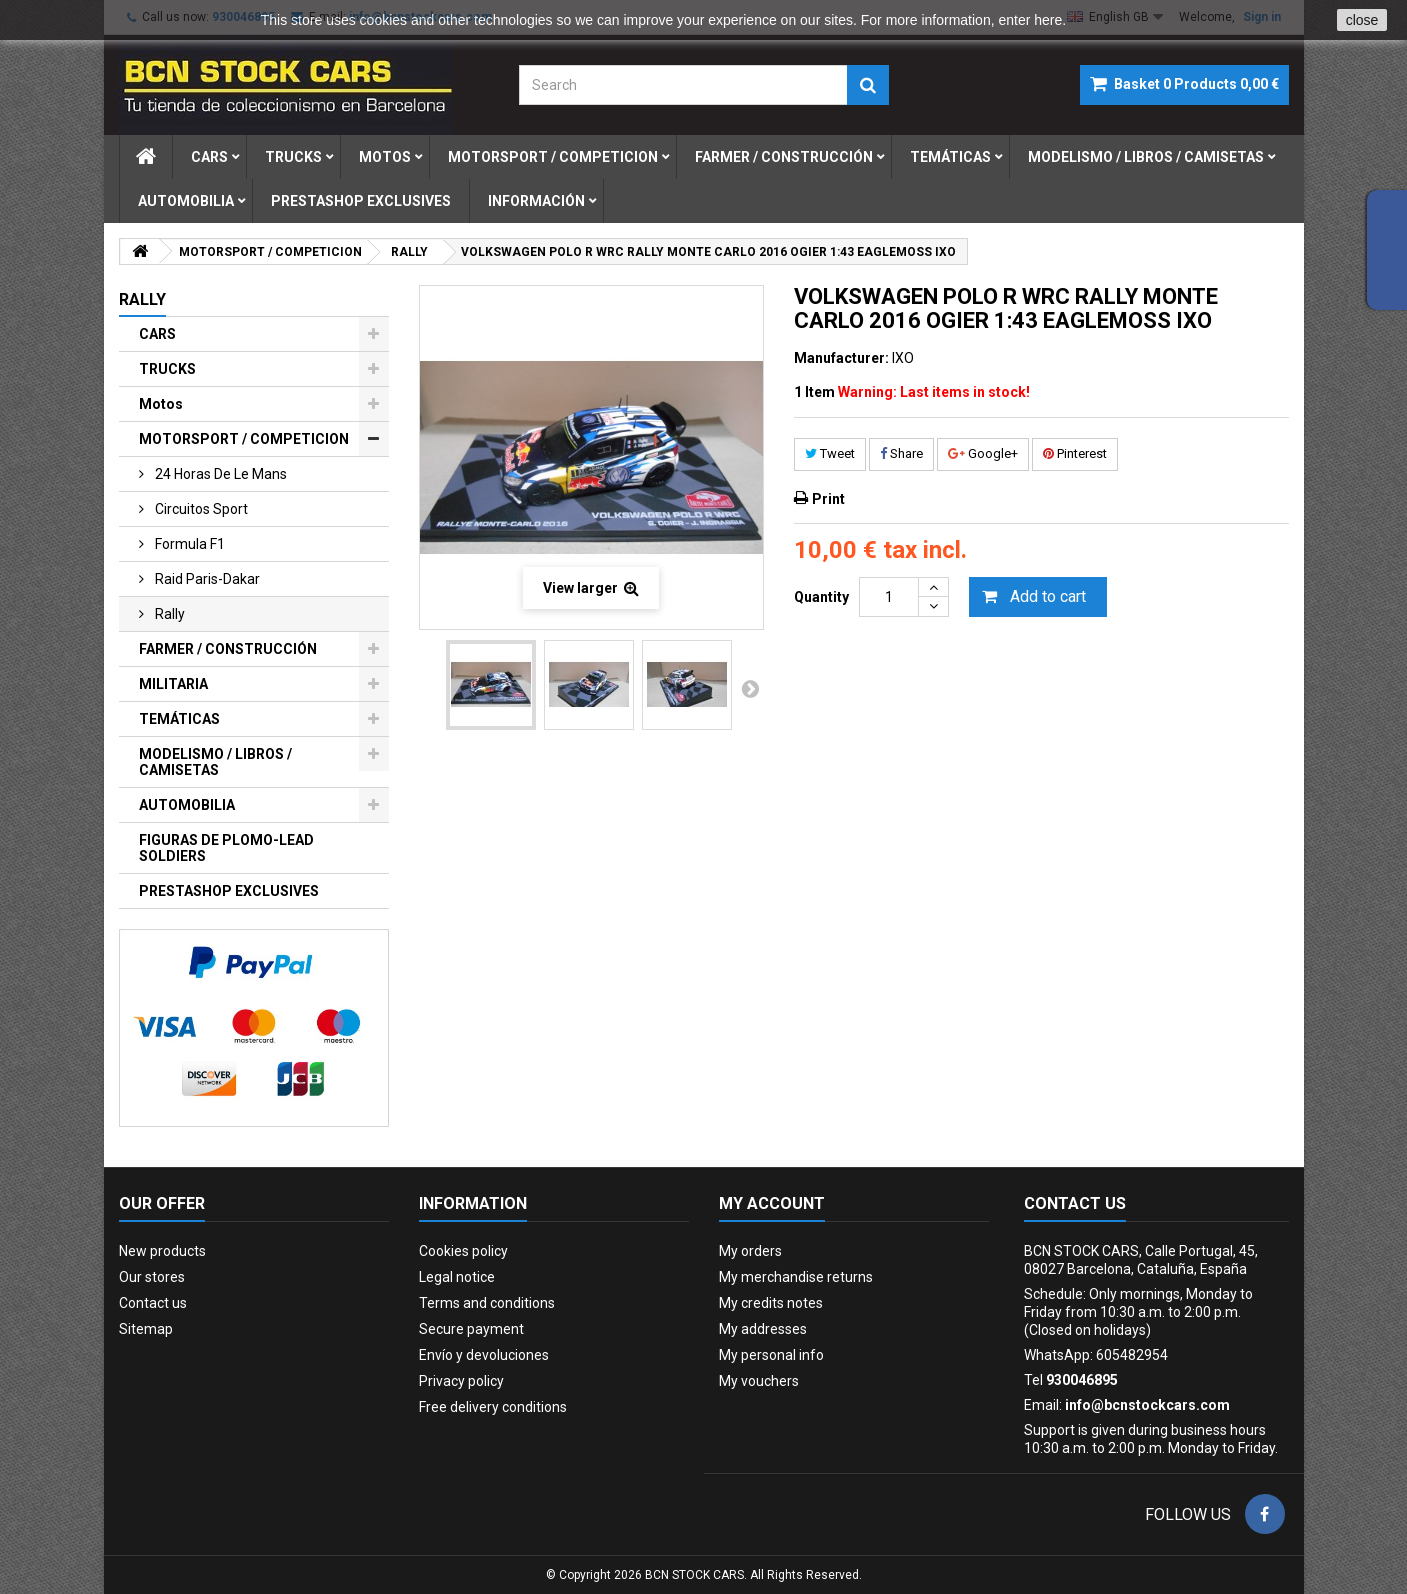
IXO (903, 358)
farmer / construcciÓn (784, 157)
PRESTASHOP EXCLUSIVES (229, 891)
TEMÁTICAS (179, 719)
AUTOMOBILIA (187, 805)
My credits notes (771, 1303)
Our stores (152, 1277)
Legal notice (457, 1277)
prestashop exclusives (361, 201)
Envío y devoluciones (484, 1355)
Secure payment (471, 1329)
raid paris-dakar (206, 579)
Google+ (983, 453)
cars (209, 157)
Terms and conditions (487, 1303)
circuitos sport (200, 509)
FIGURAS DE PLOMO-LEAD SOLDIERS (226, 848)
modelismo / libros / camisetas (1146, 157)
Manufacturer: (841, 358)
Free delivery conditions (493, 1407)
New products (162, 1251)
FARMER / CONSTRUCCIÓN (228, 649)
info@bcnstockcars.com (1147, 1405)
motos (385, 157)
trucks (293, 157)
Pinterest (1075, 453)
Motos (161, 404)
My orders (750, 1251)
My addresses (763, 1329)
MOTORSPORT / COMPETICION (244, 439)
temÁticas (950, 157)
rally (168, 614)
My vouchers (759, 1381)
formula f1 (188, 544)
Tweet (830, 453)
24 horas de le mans (219, 474)
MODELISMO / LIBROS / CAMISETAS (215, 762)
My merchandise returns (796, 1277)
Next (750, 688)
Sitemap (146, 1329)
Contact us (153, 1303)
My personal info (771, 1355)
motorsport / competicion (553, 157)
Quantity (821, 597)
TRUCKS (167, 369)
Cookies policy (463, 1251)
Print (828, 499)
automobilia (186, 201)
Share (901, 453)
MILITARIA (173, 684)
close (1362, 20)
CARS (157, 334)
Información (536, 201)
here (1048, 20)
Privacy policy (461, 1381)
